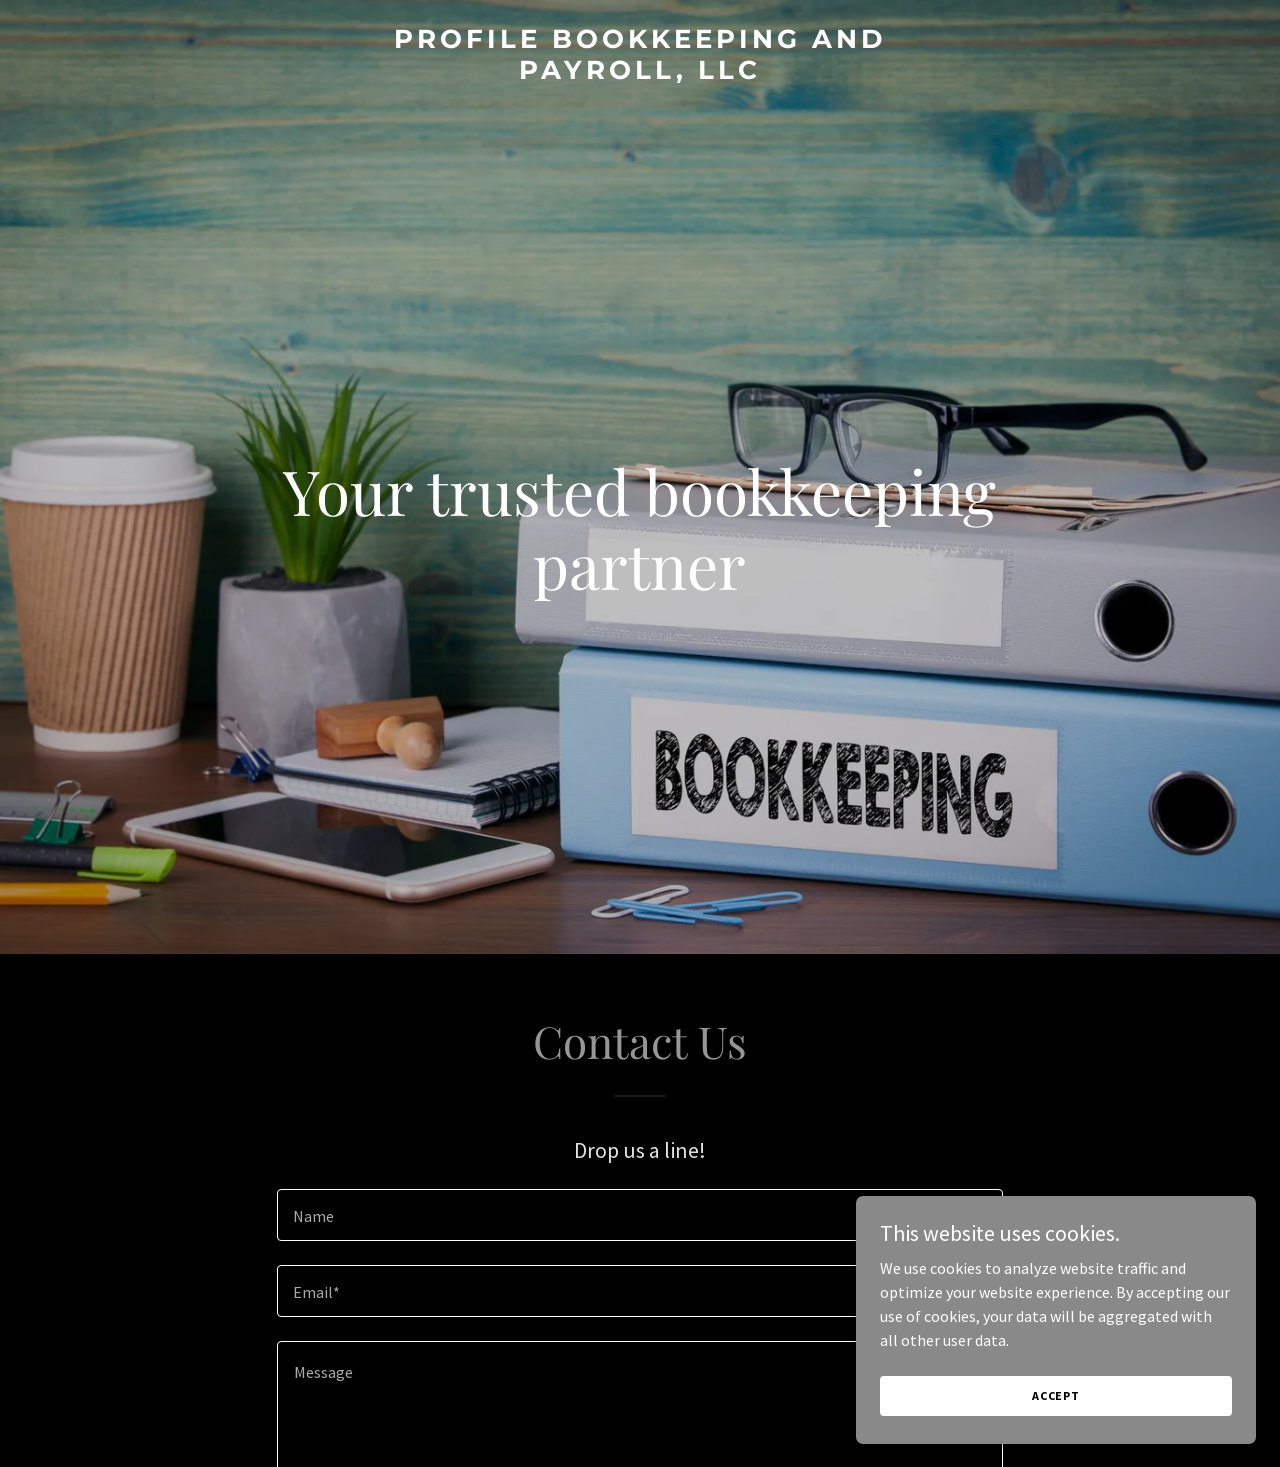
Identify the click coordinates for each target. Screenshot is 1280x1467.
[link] (640, 73)
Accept (1056, 1395)
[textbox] (639, 1215)
